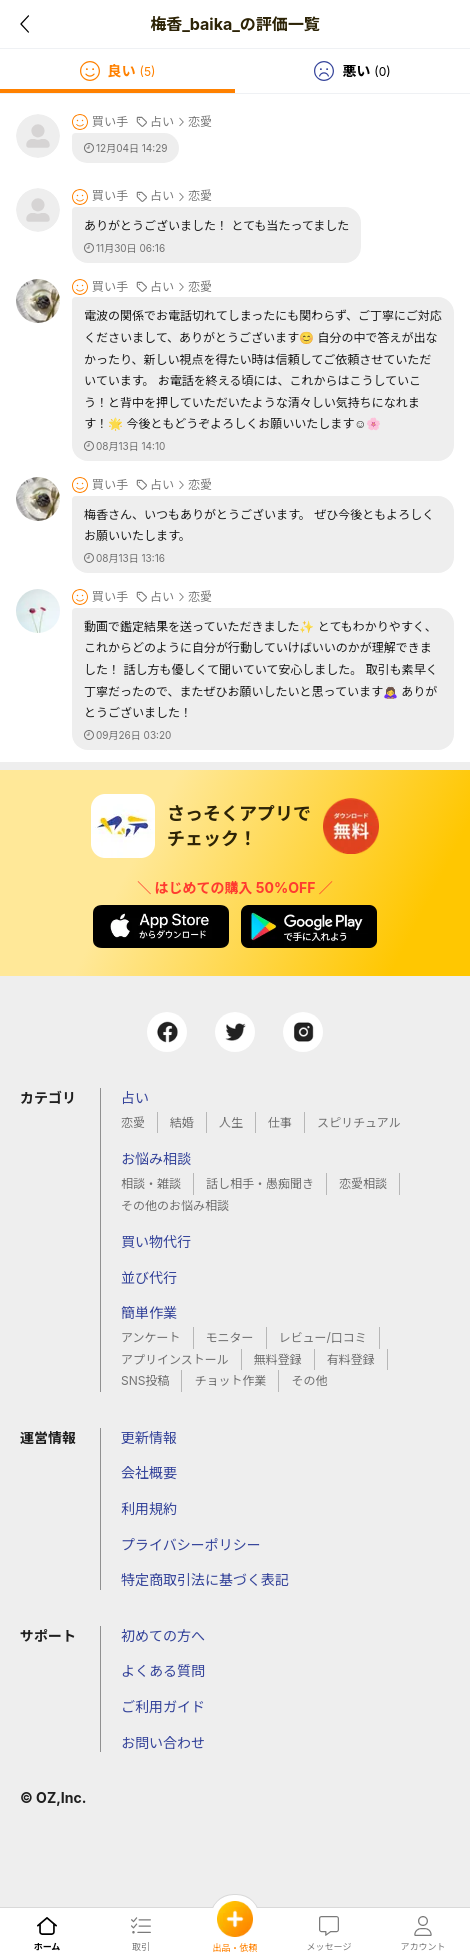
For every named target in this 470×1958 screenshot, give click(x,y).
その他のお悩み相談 (175, 1205)
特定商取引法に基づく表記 (205, 1579)
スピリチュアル (359, 1122)
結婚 (182, 1122)
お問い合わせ (163, 1742)
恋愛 (133, 1122)
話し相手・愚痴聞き (260, 1183)
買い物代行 (156, 1241)
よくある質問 (163, 1670)
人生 (231, 1122)
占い (135, 1097)
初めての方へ (163, 1635)
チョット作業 (230, 1380)
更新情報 (149, 1437)
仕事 (280, 1122)
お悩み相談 (156, 1158)
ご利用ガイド (163, 1706)
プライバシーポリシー (191, 1544)
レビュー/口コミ (323, 1337)
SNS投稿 (145, 1380)
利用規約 (149, 1508)
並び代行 (149, 1277)
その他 (309, 1380)
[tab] (117, 70)
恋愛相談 (363, 1183)
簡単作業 (149, 1312)
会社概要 (149, 1472)
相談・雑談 (151, 1183)
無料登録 (278, 1359)
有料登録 (351, 1359)
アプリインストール (175, 1359)
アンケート (151, 1337)
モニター (230, 1337)
